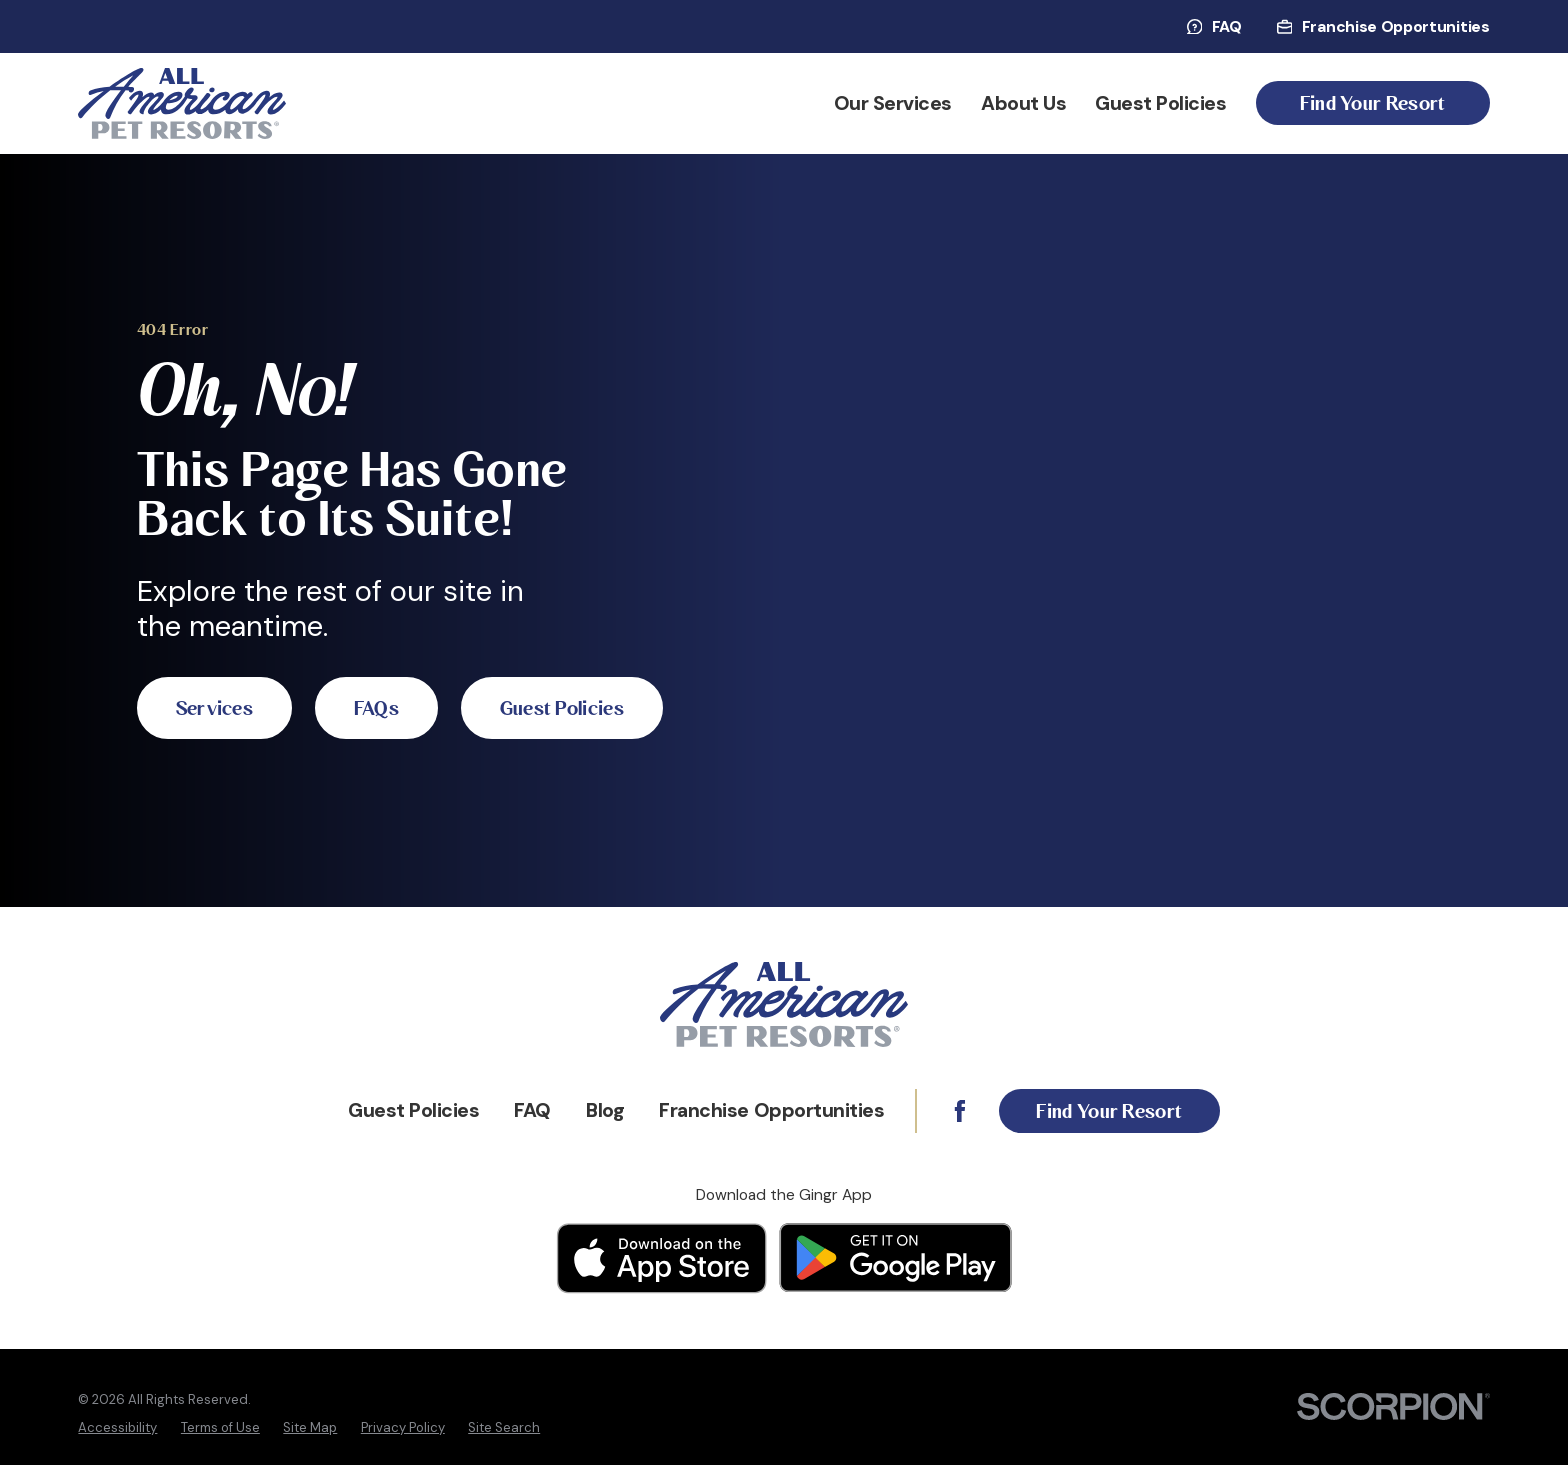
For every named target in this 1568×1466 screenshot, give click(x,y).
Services (221, 665)
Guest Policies (244, 751)
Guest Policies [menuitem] (1160, 103)
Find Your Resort (1373, 103)
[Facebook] (953, 1111)
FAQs (395, 665)
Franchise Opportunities (1383, 27)
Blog (599, 1110)
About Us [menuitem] (1023, 103)
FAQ (1214, 27)
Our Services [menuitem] (893, 103)
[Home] (182, 104)
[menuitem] (117, 1428)
